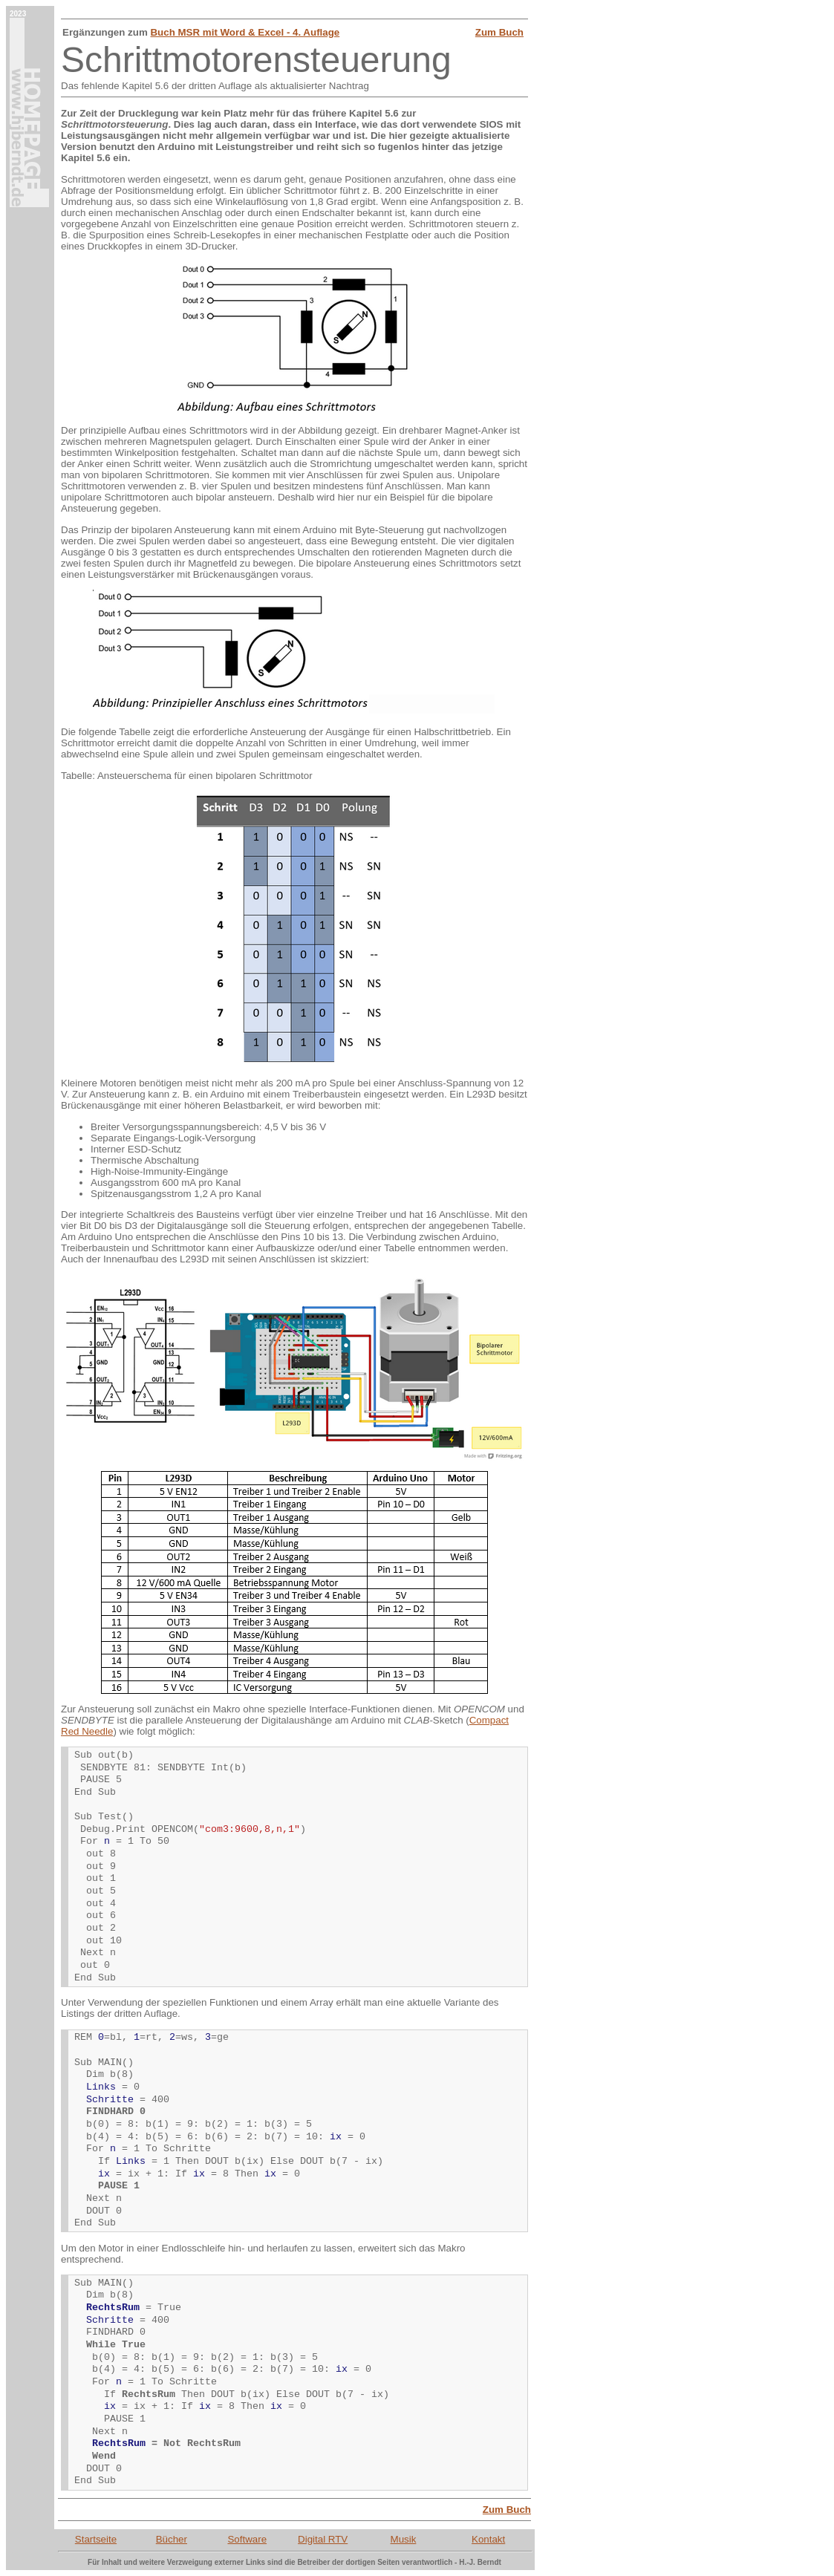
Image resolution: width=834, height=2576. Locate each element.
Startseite (96, 2539)
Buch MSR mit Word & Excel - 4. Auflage (244, 32)
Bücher (171, 2539)
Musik (404, 2539)
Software (247, 2539)
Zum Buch (499, 32)
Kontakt (488, 2539)
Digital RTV (323, 2539)
